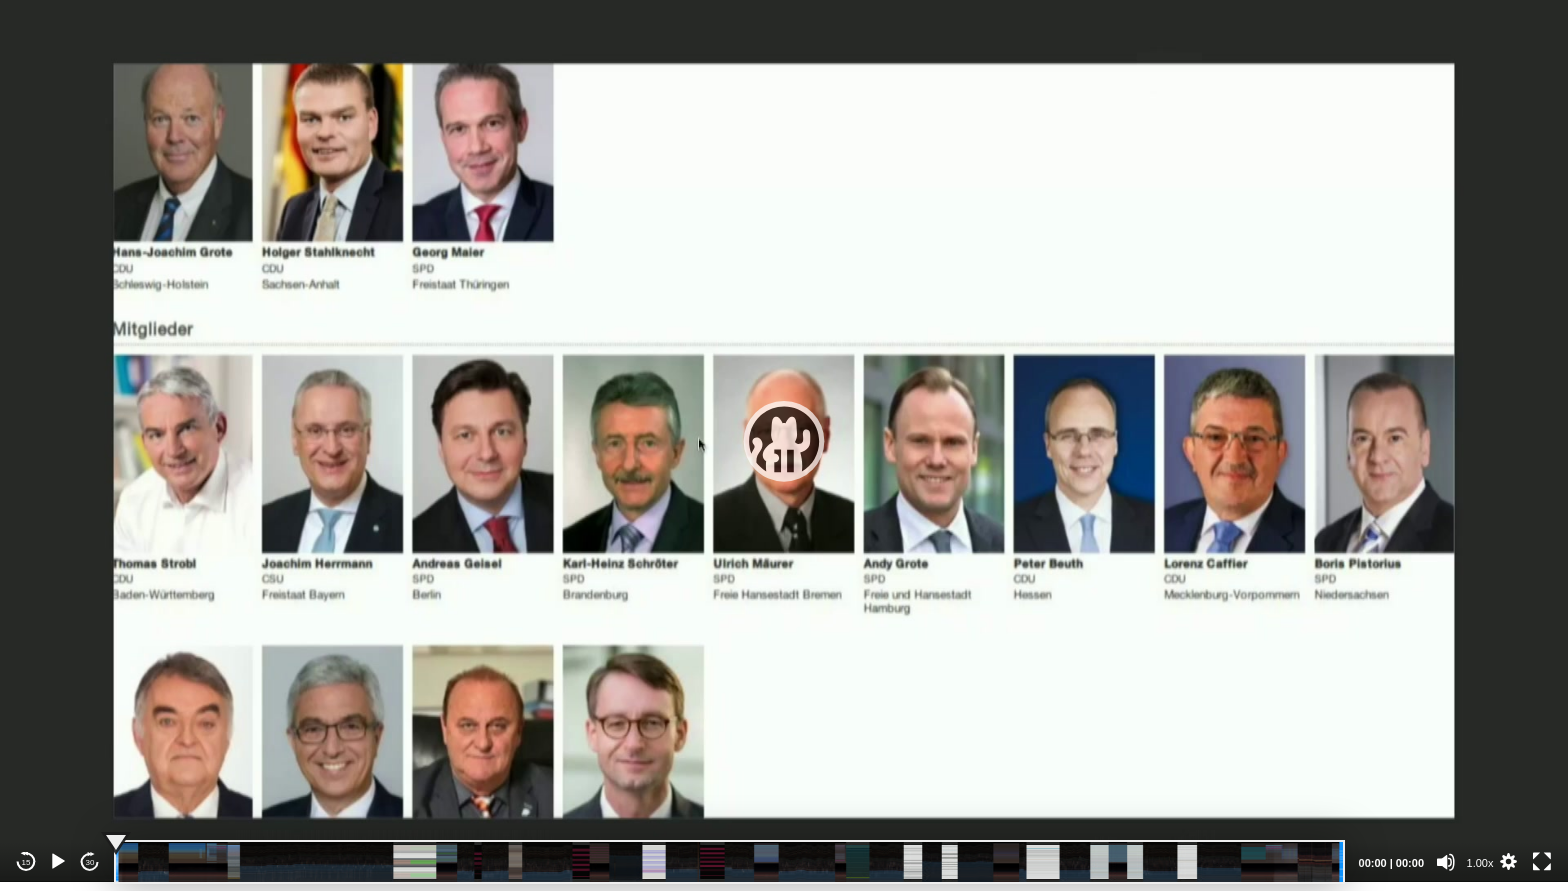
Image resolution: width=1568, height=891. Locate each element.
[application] (784, 441)
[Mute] (1446, 862)
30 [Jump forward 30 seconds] (90, 862)
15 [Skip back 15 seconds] (26, 862)
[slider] (729, 862)
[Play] (58, 862)
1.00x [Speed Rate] (1480, 863)
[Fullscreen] (1542, 862)
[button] (784, 441)
